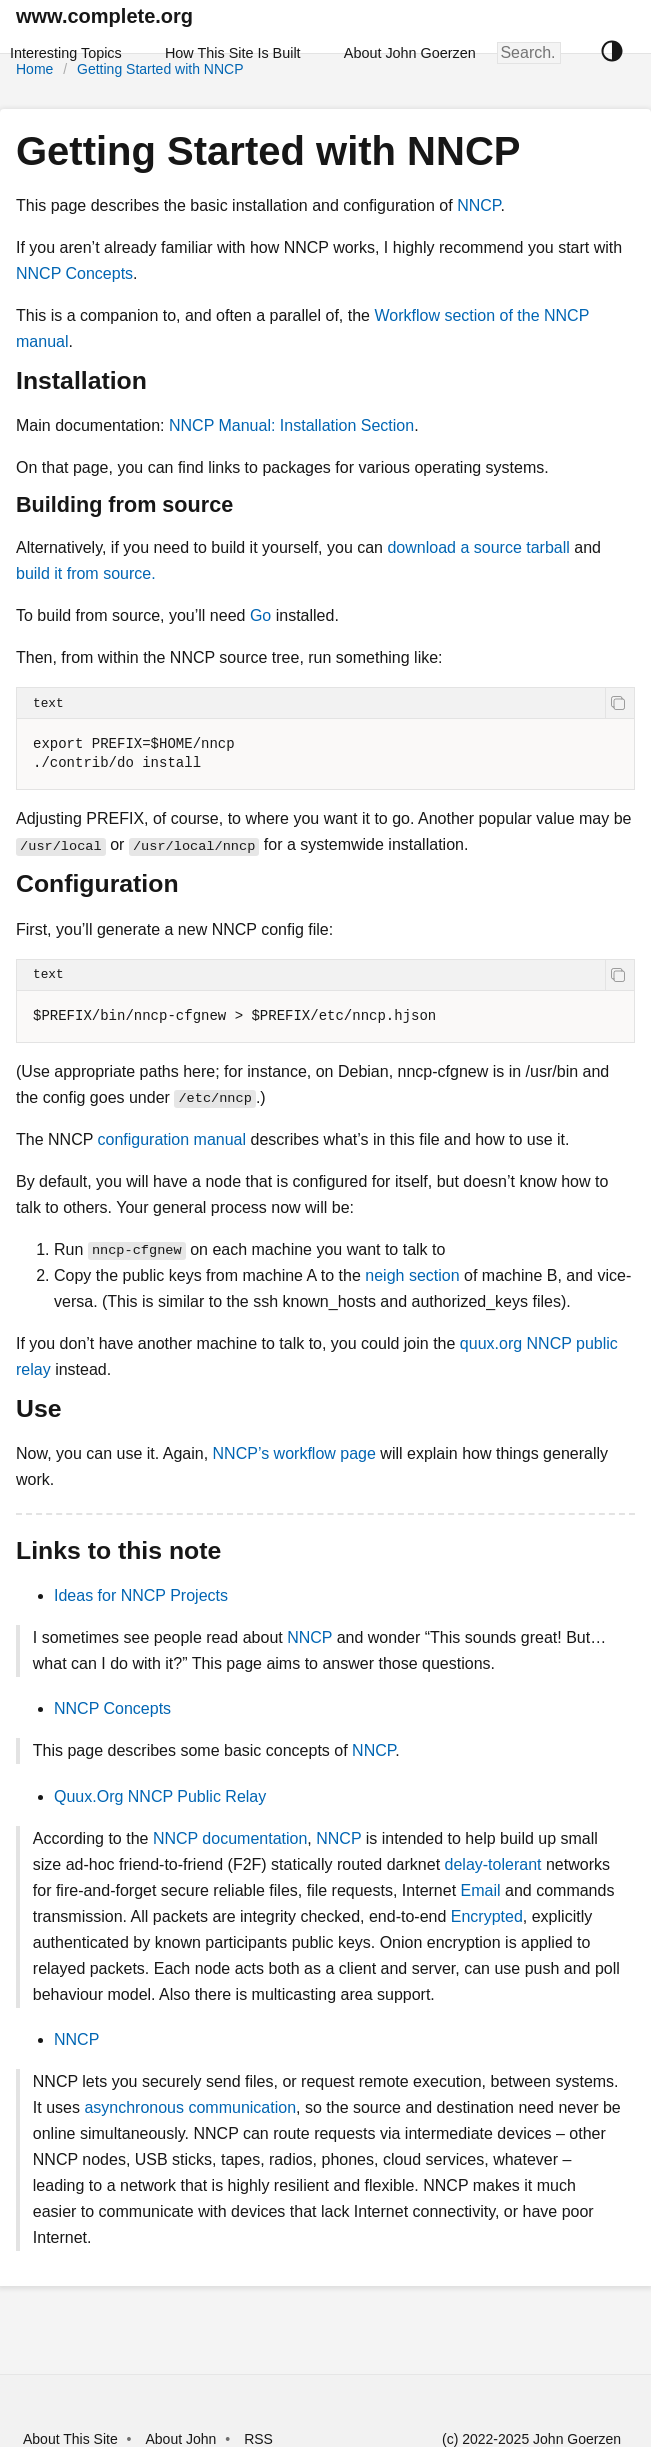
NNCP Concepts (74, 273)
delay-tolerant (493, 1864)
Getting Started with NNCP (160, 69)
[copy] (619, 703)
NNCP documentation (230, 1838)
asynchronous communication (190, 2107)
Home (34, 69)
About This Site (70, 2439)
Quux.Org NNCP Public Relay (160, 1796)
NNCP (478, 205)
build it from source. (86, 573)
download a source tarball (478, 547)
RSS (258, 2439)
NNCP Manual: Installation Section (291, 425)
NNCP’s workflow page (294, 1453)
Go (260, 615)
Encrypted (487, 1916)
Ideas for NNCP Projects (141, 1595)
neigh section (412, 1275)
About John (180, 2439)
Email (481, 1890)
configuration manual (172, 1139)
